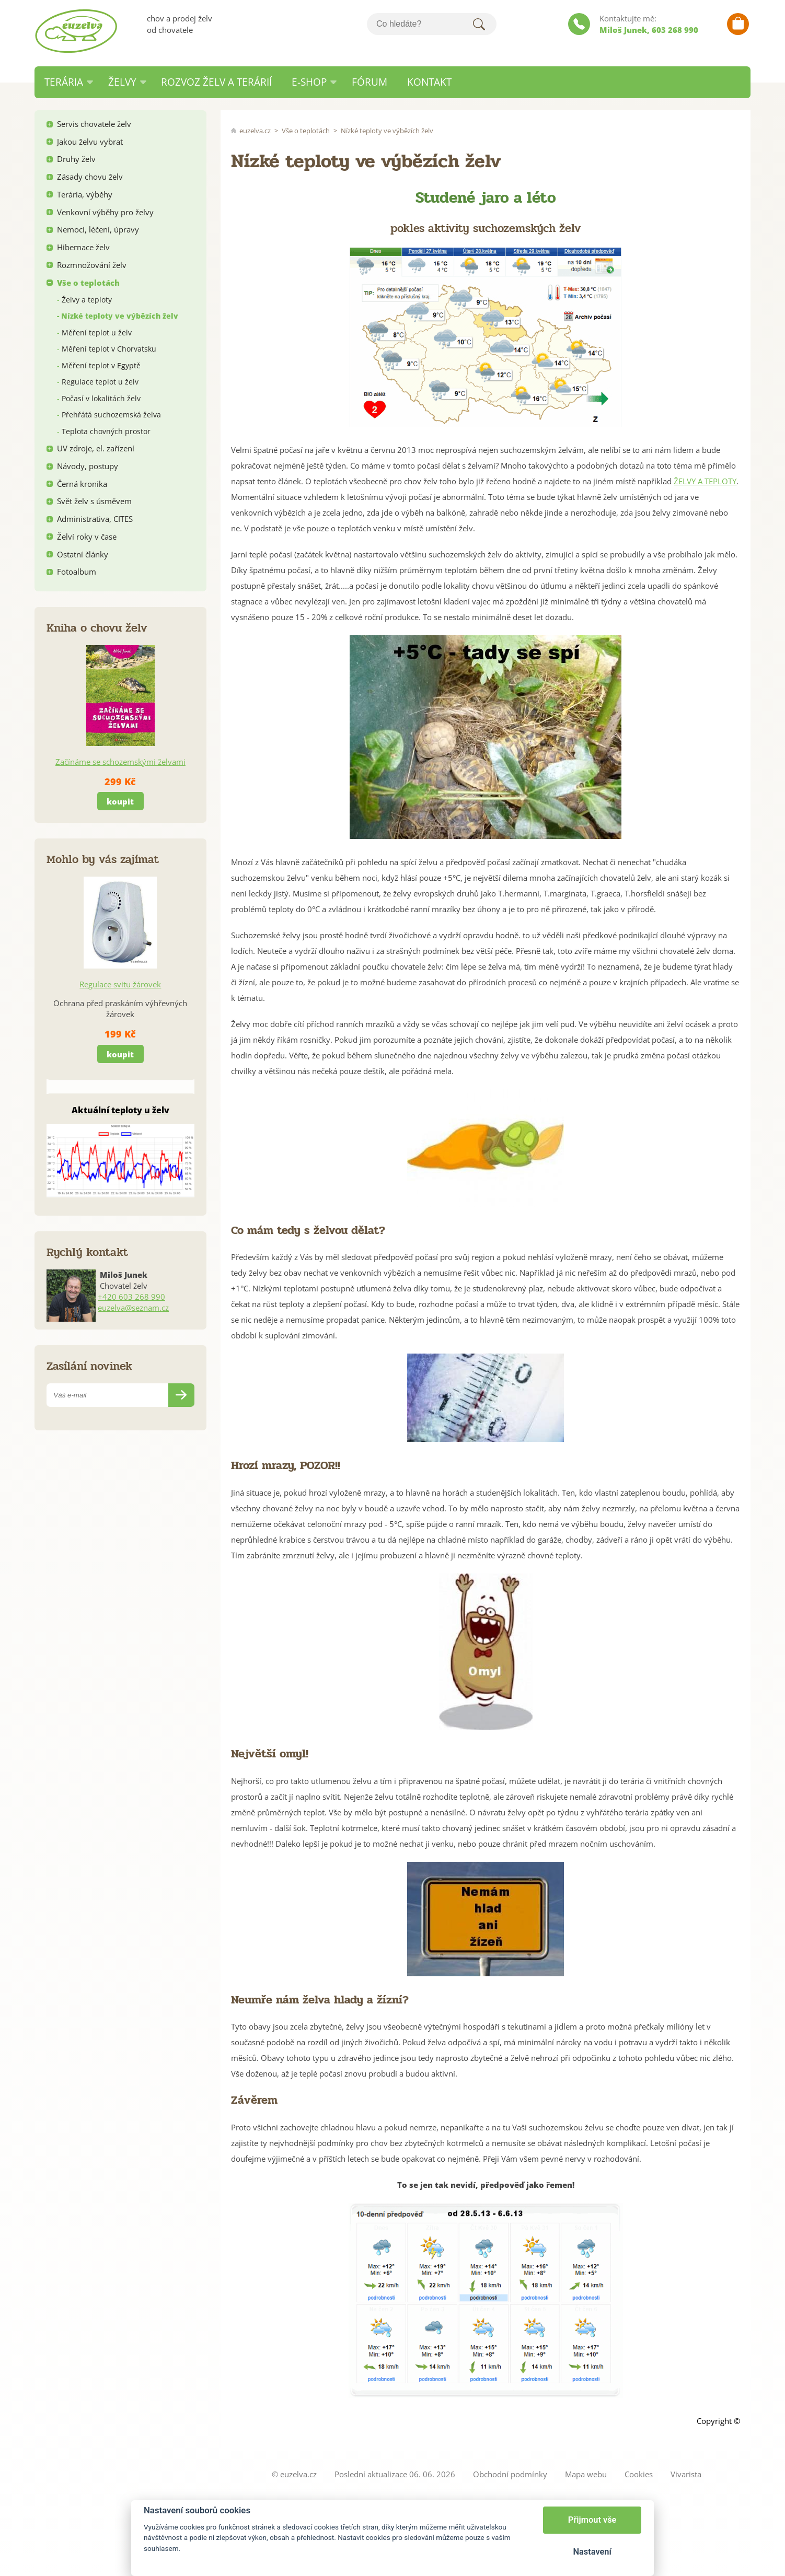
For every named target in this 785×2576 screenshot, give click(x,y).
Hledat (479, 24)
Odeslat (181, 1395)
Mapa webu (586, 2474)
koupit (120, 801)
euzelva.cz (255, 130)
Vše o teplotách (306, 130)
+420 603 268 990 (131, 1296)
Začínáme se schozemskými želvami (120, 761)
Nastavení (592, 2552)
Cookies (639, 2474)
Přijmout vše (592, 2520)
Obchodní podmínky (510, 2474)
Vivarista (686, 2474)
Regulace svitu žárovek (120, 984)
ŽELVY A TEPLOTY (705, 481)
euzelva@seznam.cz (133, 1307)
